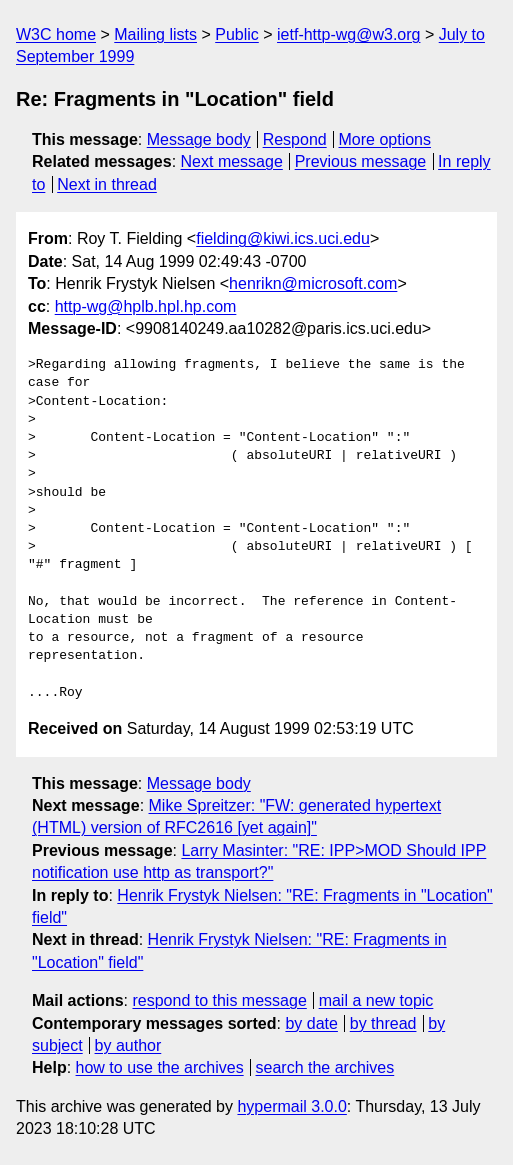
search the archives (325, 1067)
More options (385, 139)
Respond (295, 139)
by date (311, 1023)
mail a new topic (376, 1000)
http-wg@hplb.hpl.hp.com (146, 306)
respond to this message (219, 1000)
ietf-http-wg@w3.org (348, 34)
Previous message (361, 161)
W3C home (56, 34)
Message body (199, 139)
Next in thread (107, 184)
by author (128, 1045)
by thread (383, 1023)
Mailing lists (155, 34)
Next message (232, 161)
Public (237, 34)
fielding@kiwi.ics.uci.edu (283, 238)
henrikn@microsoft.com (313, 283)
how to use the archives (160, 1067)
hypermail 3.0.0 (291, 1106)
